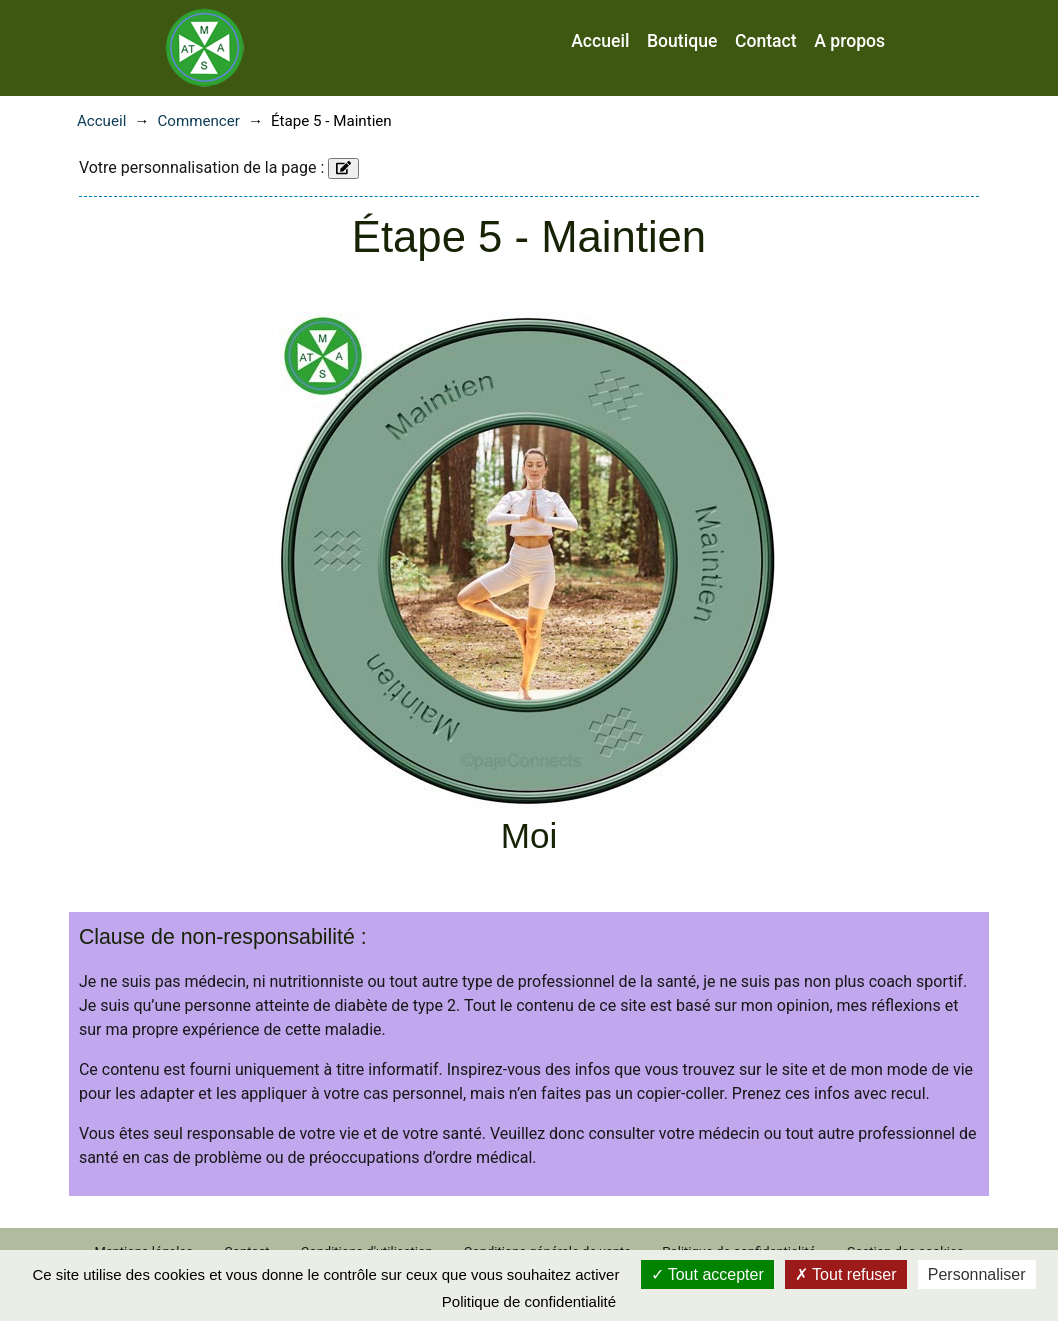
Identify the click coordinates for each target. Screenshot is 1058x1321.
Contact (766, 41)
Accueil (600, 41)
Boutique (682, 41)
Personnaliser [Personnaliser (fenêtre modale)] (977, 1274)
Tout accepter (707, 1274)
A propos (849, 41)
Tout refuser (846, 1274)
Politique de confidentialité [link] (529, 1301)
